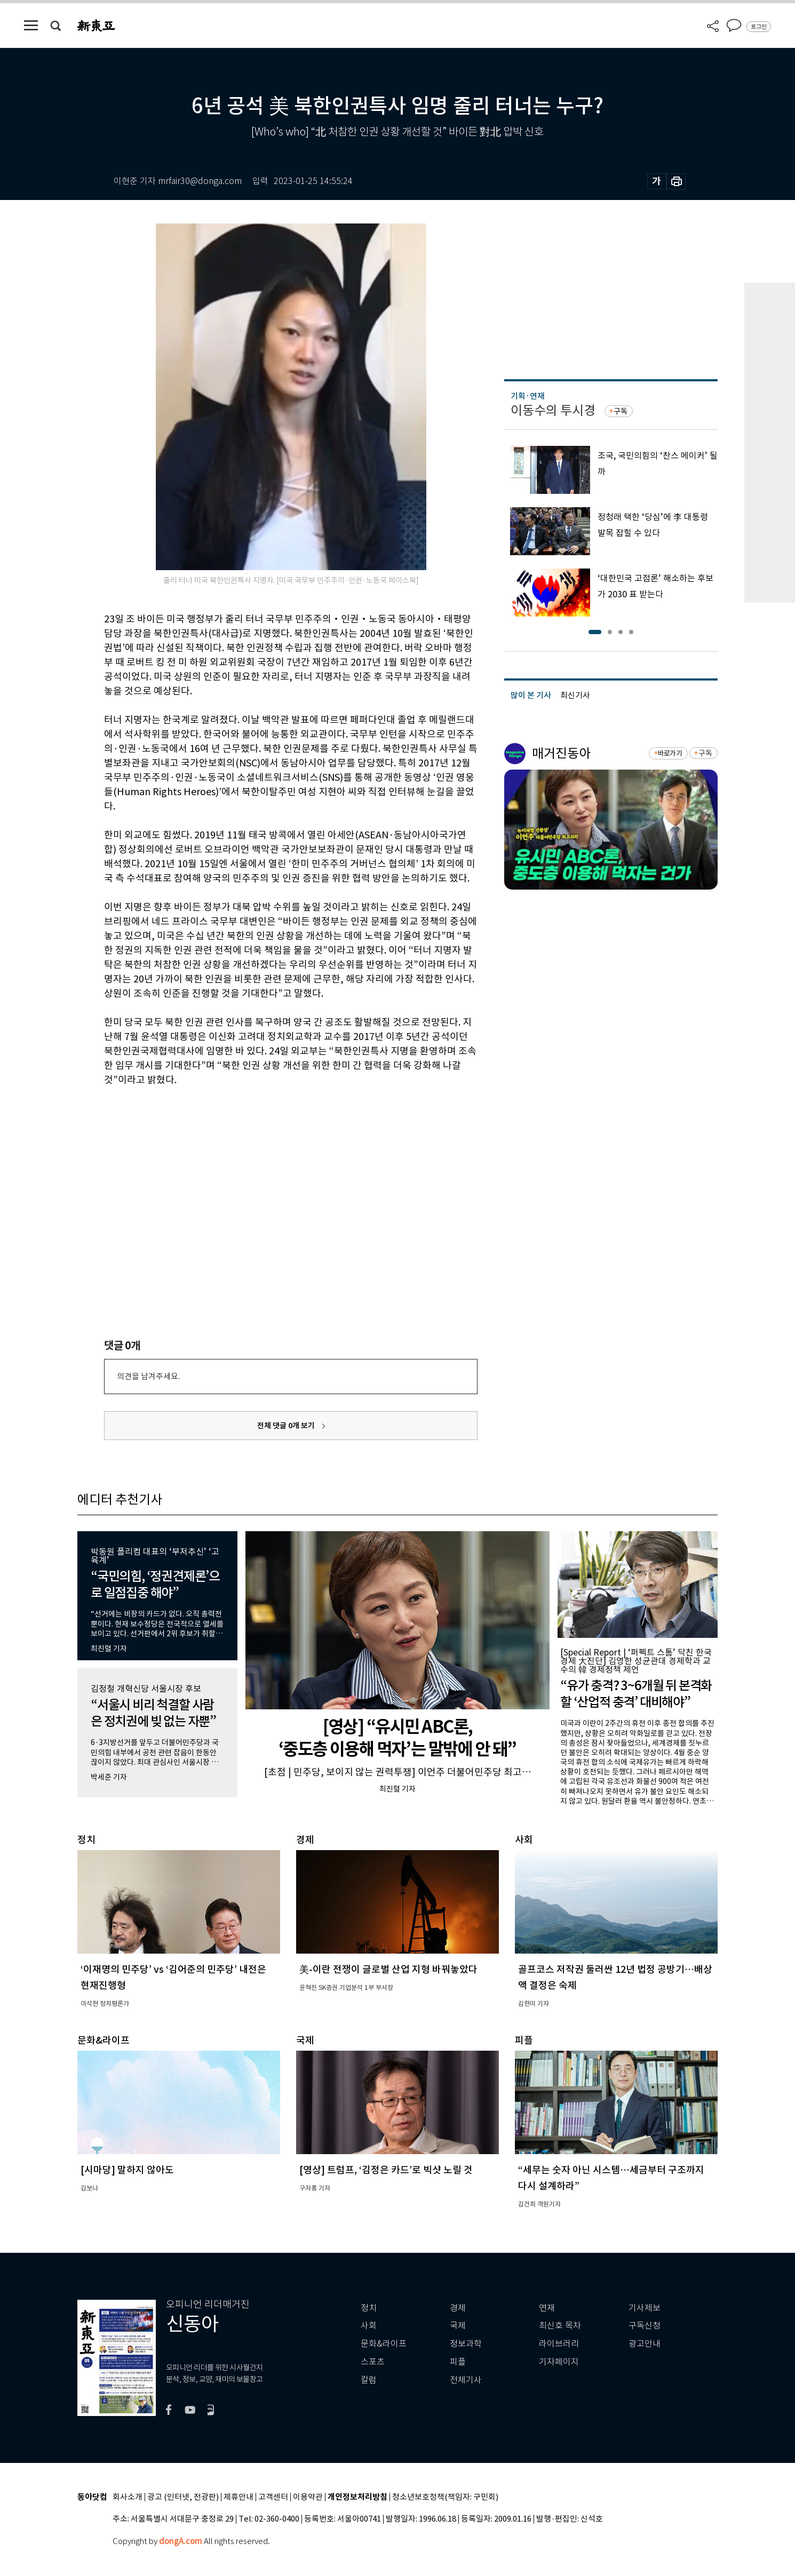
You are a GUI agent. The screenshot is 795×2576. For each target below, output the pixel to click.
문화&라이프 (384, 2344)
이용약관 (308, 2497)
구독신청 (645, 2326)
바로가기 (670, 753)
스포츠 (373, 2362)
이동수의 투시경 (553, 410)
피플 (458, 2362)
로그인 (759, 26)
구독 (620, 411)
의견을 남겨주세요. (148, 1376)
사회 (369, 2326)
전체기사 (466, 2380)
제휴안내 (238, 2497)
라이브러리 (559, 2344)
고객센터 (273, 2497)
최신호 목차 (560, 2326)
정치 (369, 2308)
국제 (458, 2326)
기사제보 (645, 2308)
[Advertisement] (264, 1168)
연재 (547, 2308)
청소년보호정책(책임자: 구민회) (445, 2497)
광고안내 (645, 2344)
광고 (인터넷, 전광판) (183, 2497)
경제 (458, 2308)
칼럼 (369, 2380)
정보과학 (466, 2344)
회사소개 (127, 2497)
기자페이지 (559, 2362)
